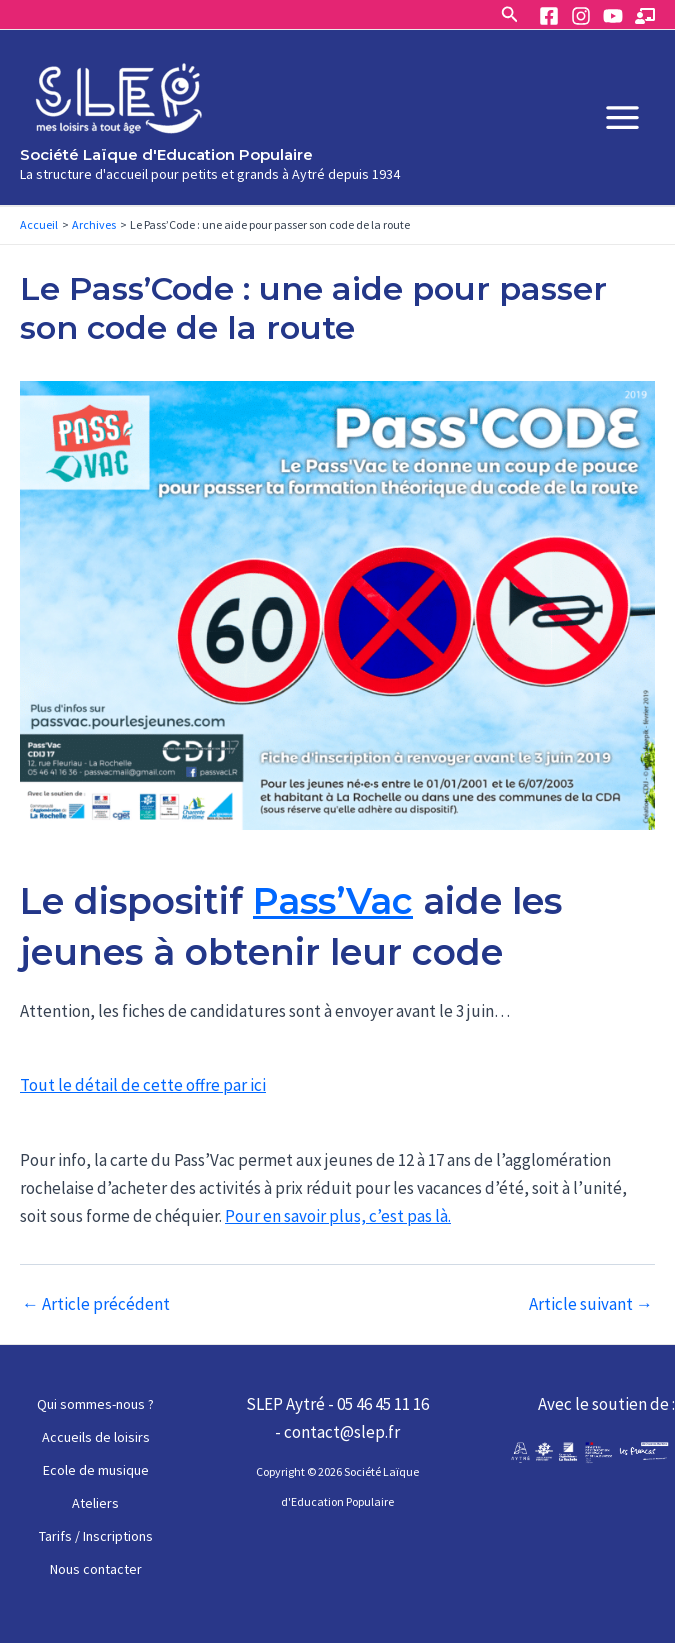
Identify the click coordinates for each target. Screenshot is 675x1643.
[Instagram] (581, 16)
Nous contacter (96, 1569)
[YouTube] (613, 16)
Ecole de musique (96, 1470)
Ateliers (95, 1503)
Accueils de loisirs (96, 1437)
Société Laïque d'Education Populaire (166, 154)
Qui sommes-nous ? (95, 1404)
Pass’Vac (333, 901)
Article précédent (96, 1304)
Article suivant (591, 1304)
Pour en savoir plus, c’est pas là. (338, 1216)
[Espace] (645, 16)
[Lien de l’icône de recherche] (510, 15)
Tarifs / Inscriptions (96, 1536)
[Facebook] (549, 16)
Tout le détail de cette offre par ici (143, 1085)
